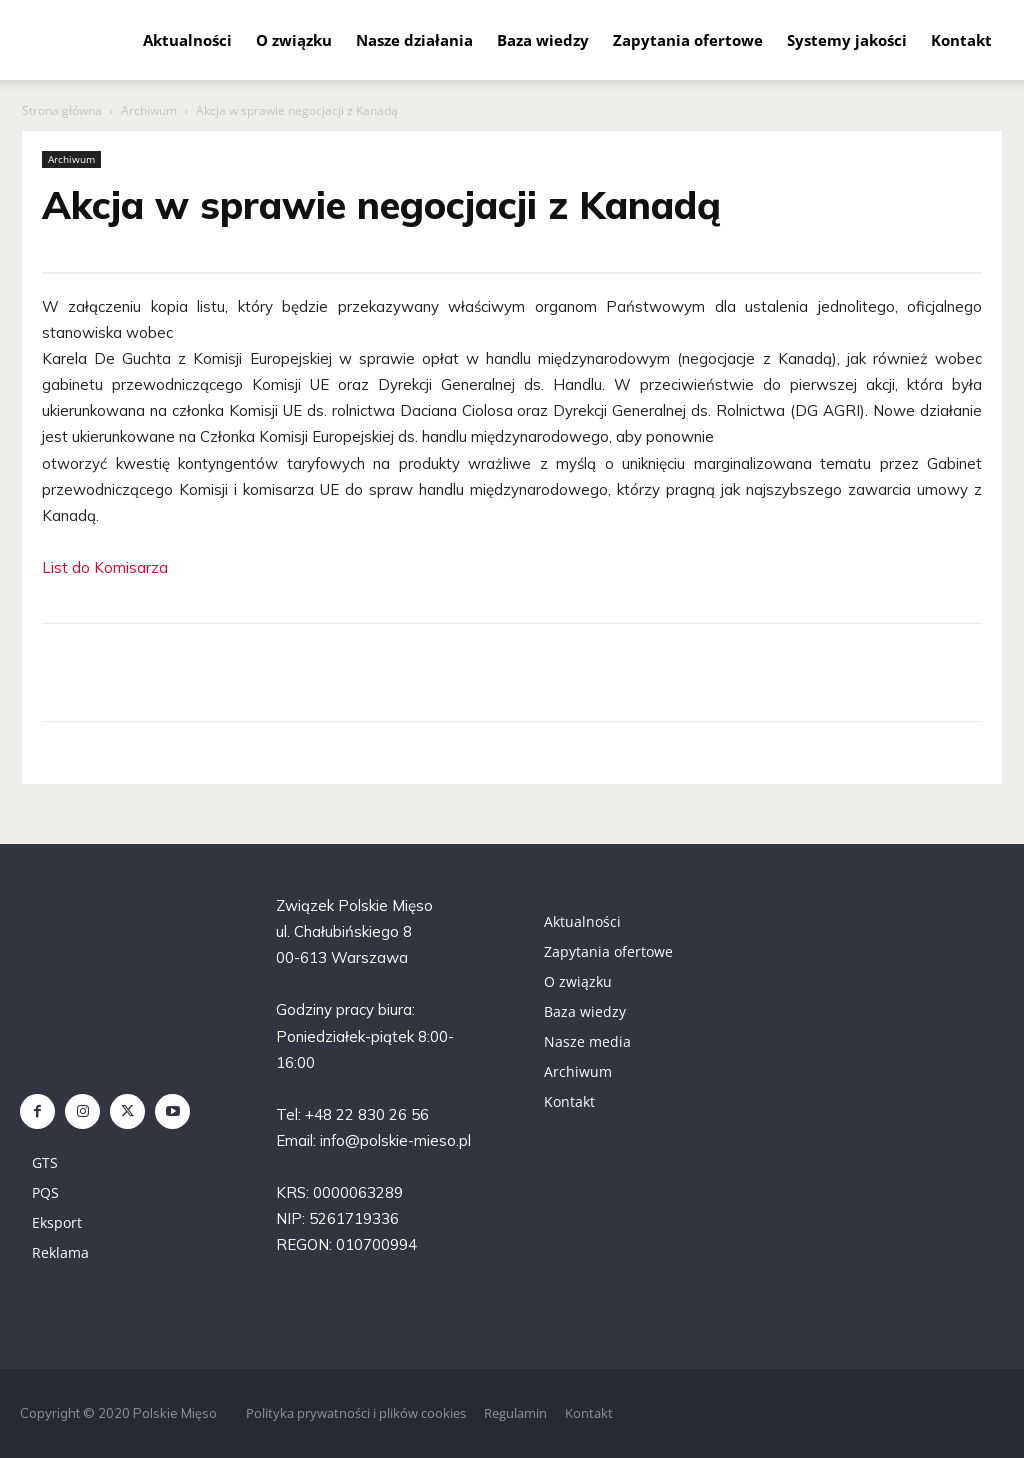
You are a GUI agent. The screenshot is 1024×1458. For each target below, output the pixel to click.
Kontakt (961, 40)
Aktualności (187, 40)
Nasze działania (414, 40)
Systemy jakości (847, 40)
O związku (294, 40)
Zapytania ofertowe (688, 40)
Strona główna (62, 110)
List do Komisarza (105, 567)
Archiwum (149, 110)
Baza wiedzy (543, 40)
